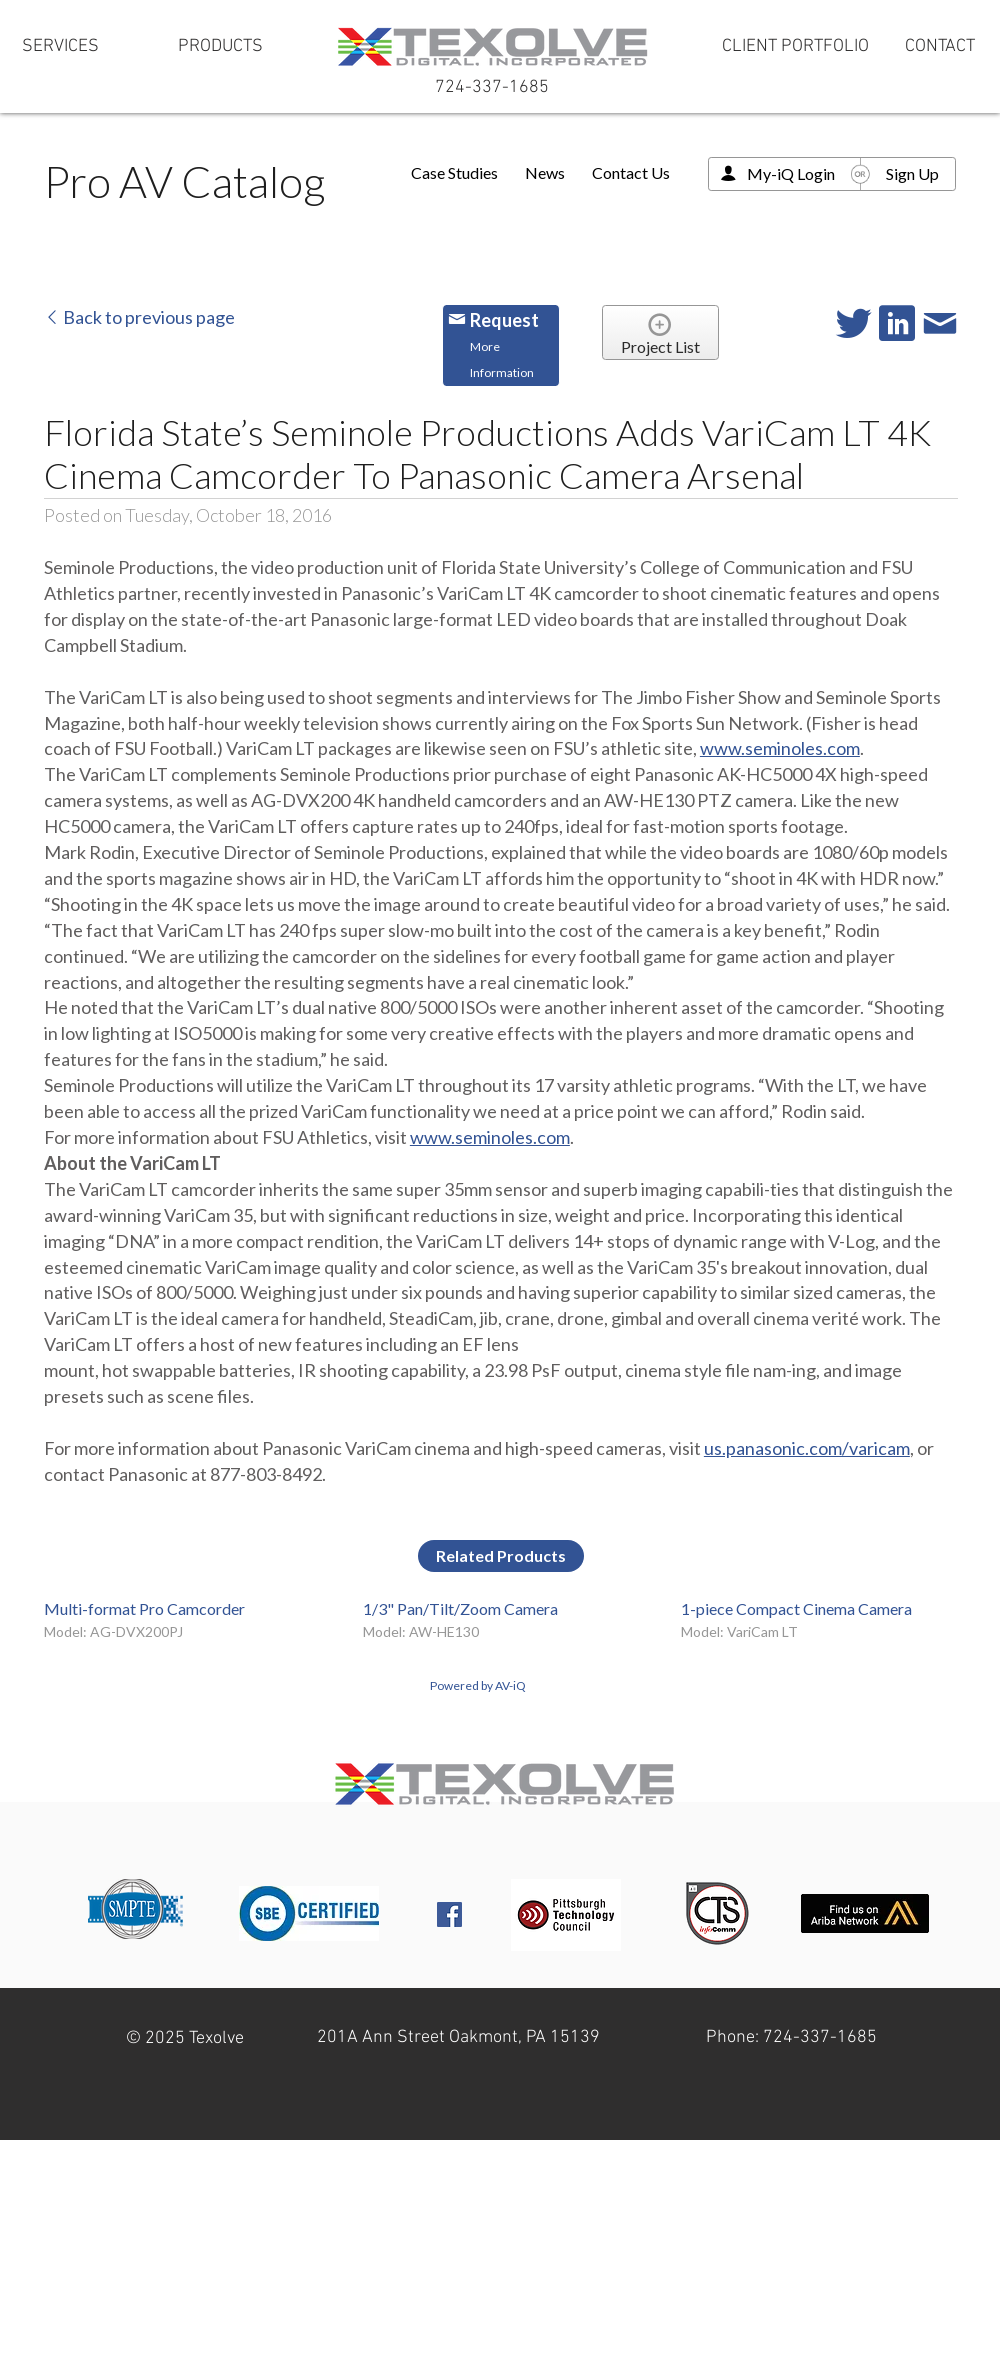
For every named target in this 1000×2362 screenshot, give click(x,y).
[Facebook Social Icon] (449, 1914)
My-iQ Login (791, 173)
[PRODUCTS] (220, 46)
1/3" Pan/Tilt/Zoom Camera (460, 1608)
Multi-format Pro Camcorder (144, 1608)
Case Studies (454, 172)
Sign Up (912, 173)
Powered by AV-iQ (478, 1685)
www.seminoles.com (780, 748)
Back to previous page (139, 317)
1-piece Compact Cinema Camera (796, 1608)
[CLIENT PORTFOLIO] (795, 47)
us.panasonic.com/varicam (807, 1448)
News (545, 172)
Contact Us (631, 172)
